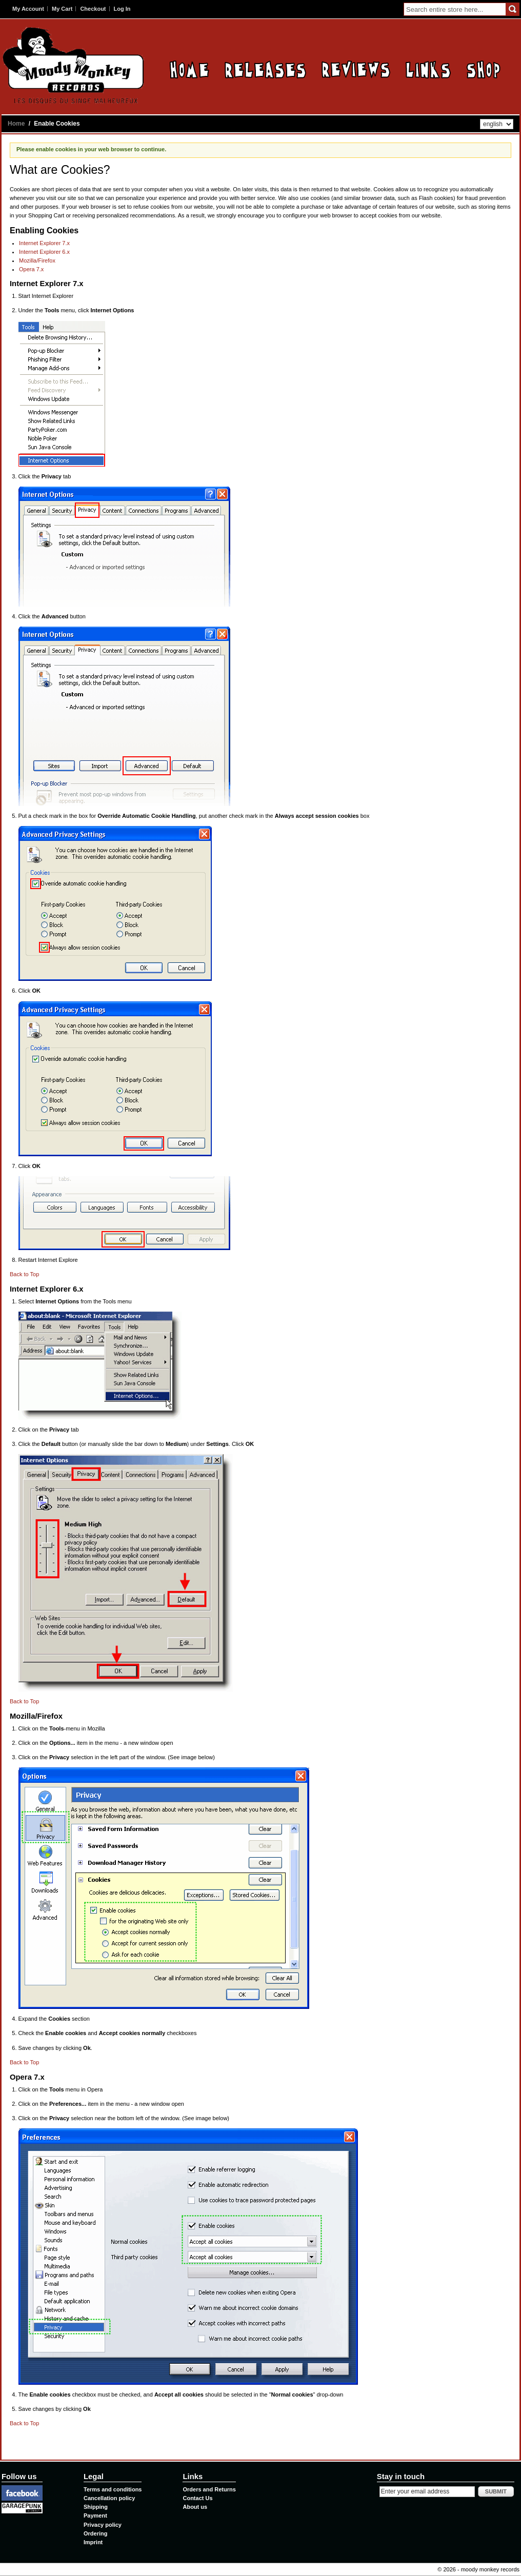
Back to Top (24, 1274)
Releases (265, 69)
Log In (122, 9)
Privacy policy (103, 2525)
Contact (483, 69)
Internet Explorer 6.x (44, 252)
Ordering (95, 2533)
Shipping (96, 2507)
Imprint (93, 2542)
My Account (28, 9)
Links (428, 69)
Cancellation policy (109, 2498)
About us (195, 2507)
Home (189, 69)
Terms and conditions (113, 2489)
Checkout (93, 9)
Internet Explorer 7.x (44, 243)
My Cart (62, 9)
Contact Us (197, 2498)
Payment (95, 2515)
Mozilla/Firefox (37, 260)
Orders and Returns (209, 2489)
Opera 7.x (31, 269)
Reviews (356, 69)
